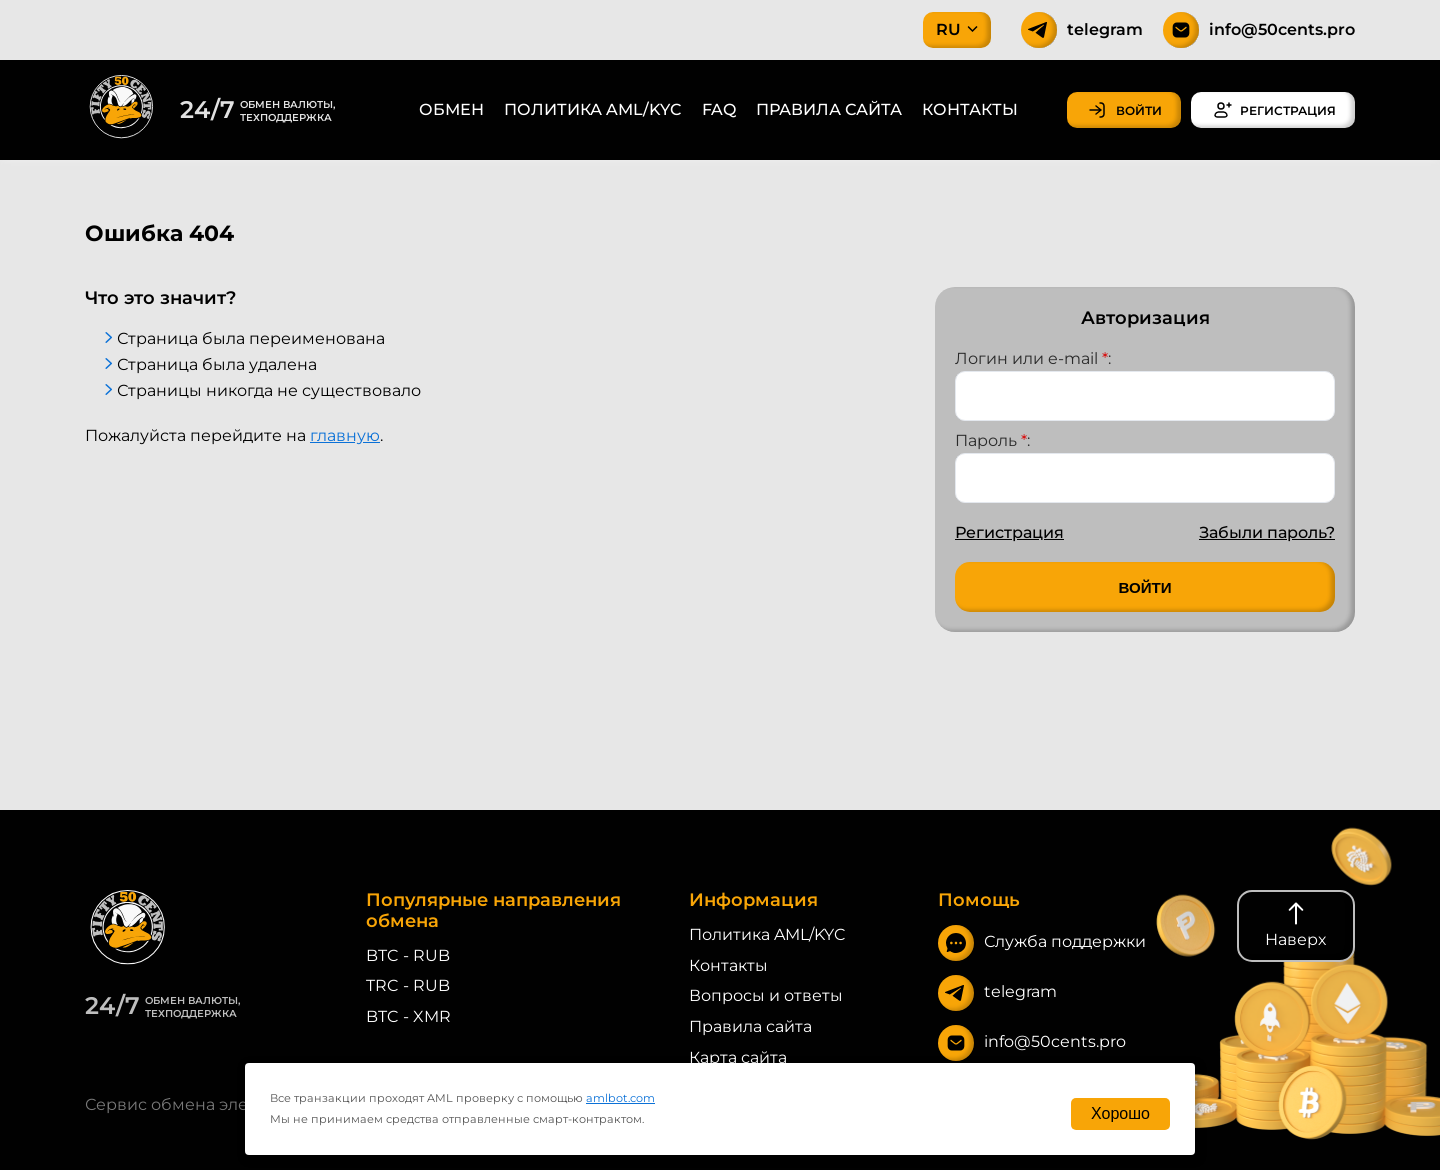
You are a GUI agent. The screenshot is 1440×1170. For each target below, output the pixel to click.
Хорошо (1120, 1113)
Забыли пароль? (1267, 532)
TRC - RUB (408, 985)
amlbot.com (620, 1098)
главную (345, 435)
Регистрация (1009, 532)
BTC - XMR (408, 1016)
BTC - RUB (408, 955)
